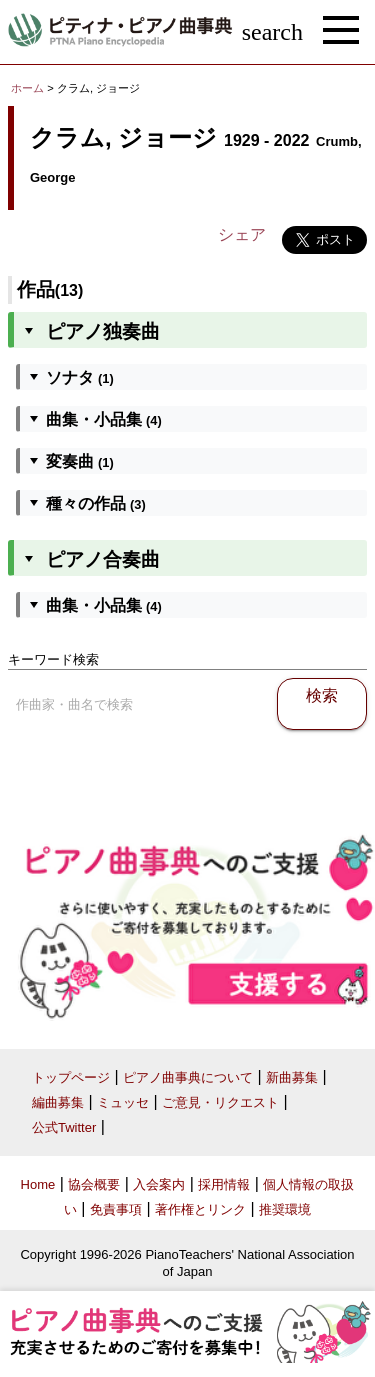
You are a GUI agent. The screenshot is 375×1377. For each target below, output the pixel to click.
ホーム (27, 88)
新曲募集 (292, 1077)
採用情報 (224, 1184)
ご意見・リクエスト (220, 1102)
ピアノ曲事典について (188, 1077)
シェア (242, 234)
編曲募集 (58, 1102)
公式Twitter (64, 1127)
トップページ (71, 1077)
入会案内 (159, 1184)
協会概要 (94, 1184)
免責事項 (116, 1209)
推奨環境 (285, 1209)
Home (38, 1184)
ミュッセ (123, 1102)
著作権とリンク (200, 1209)
